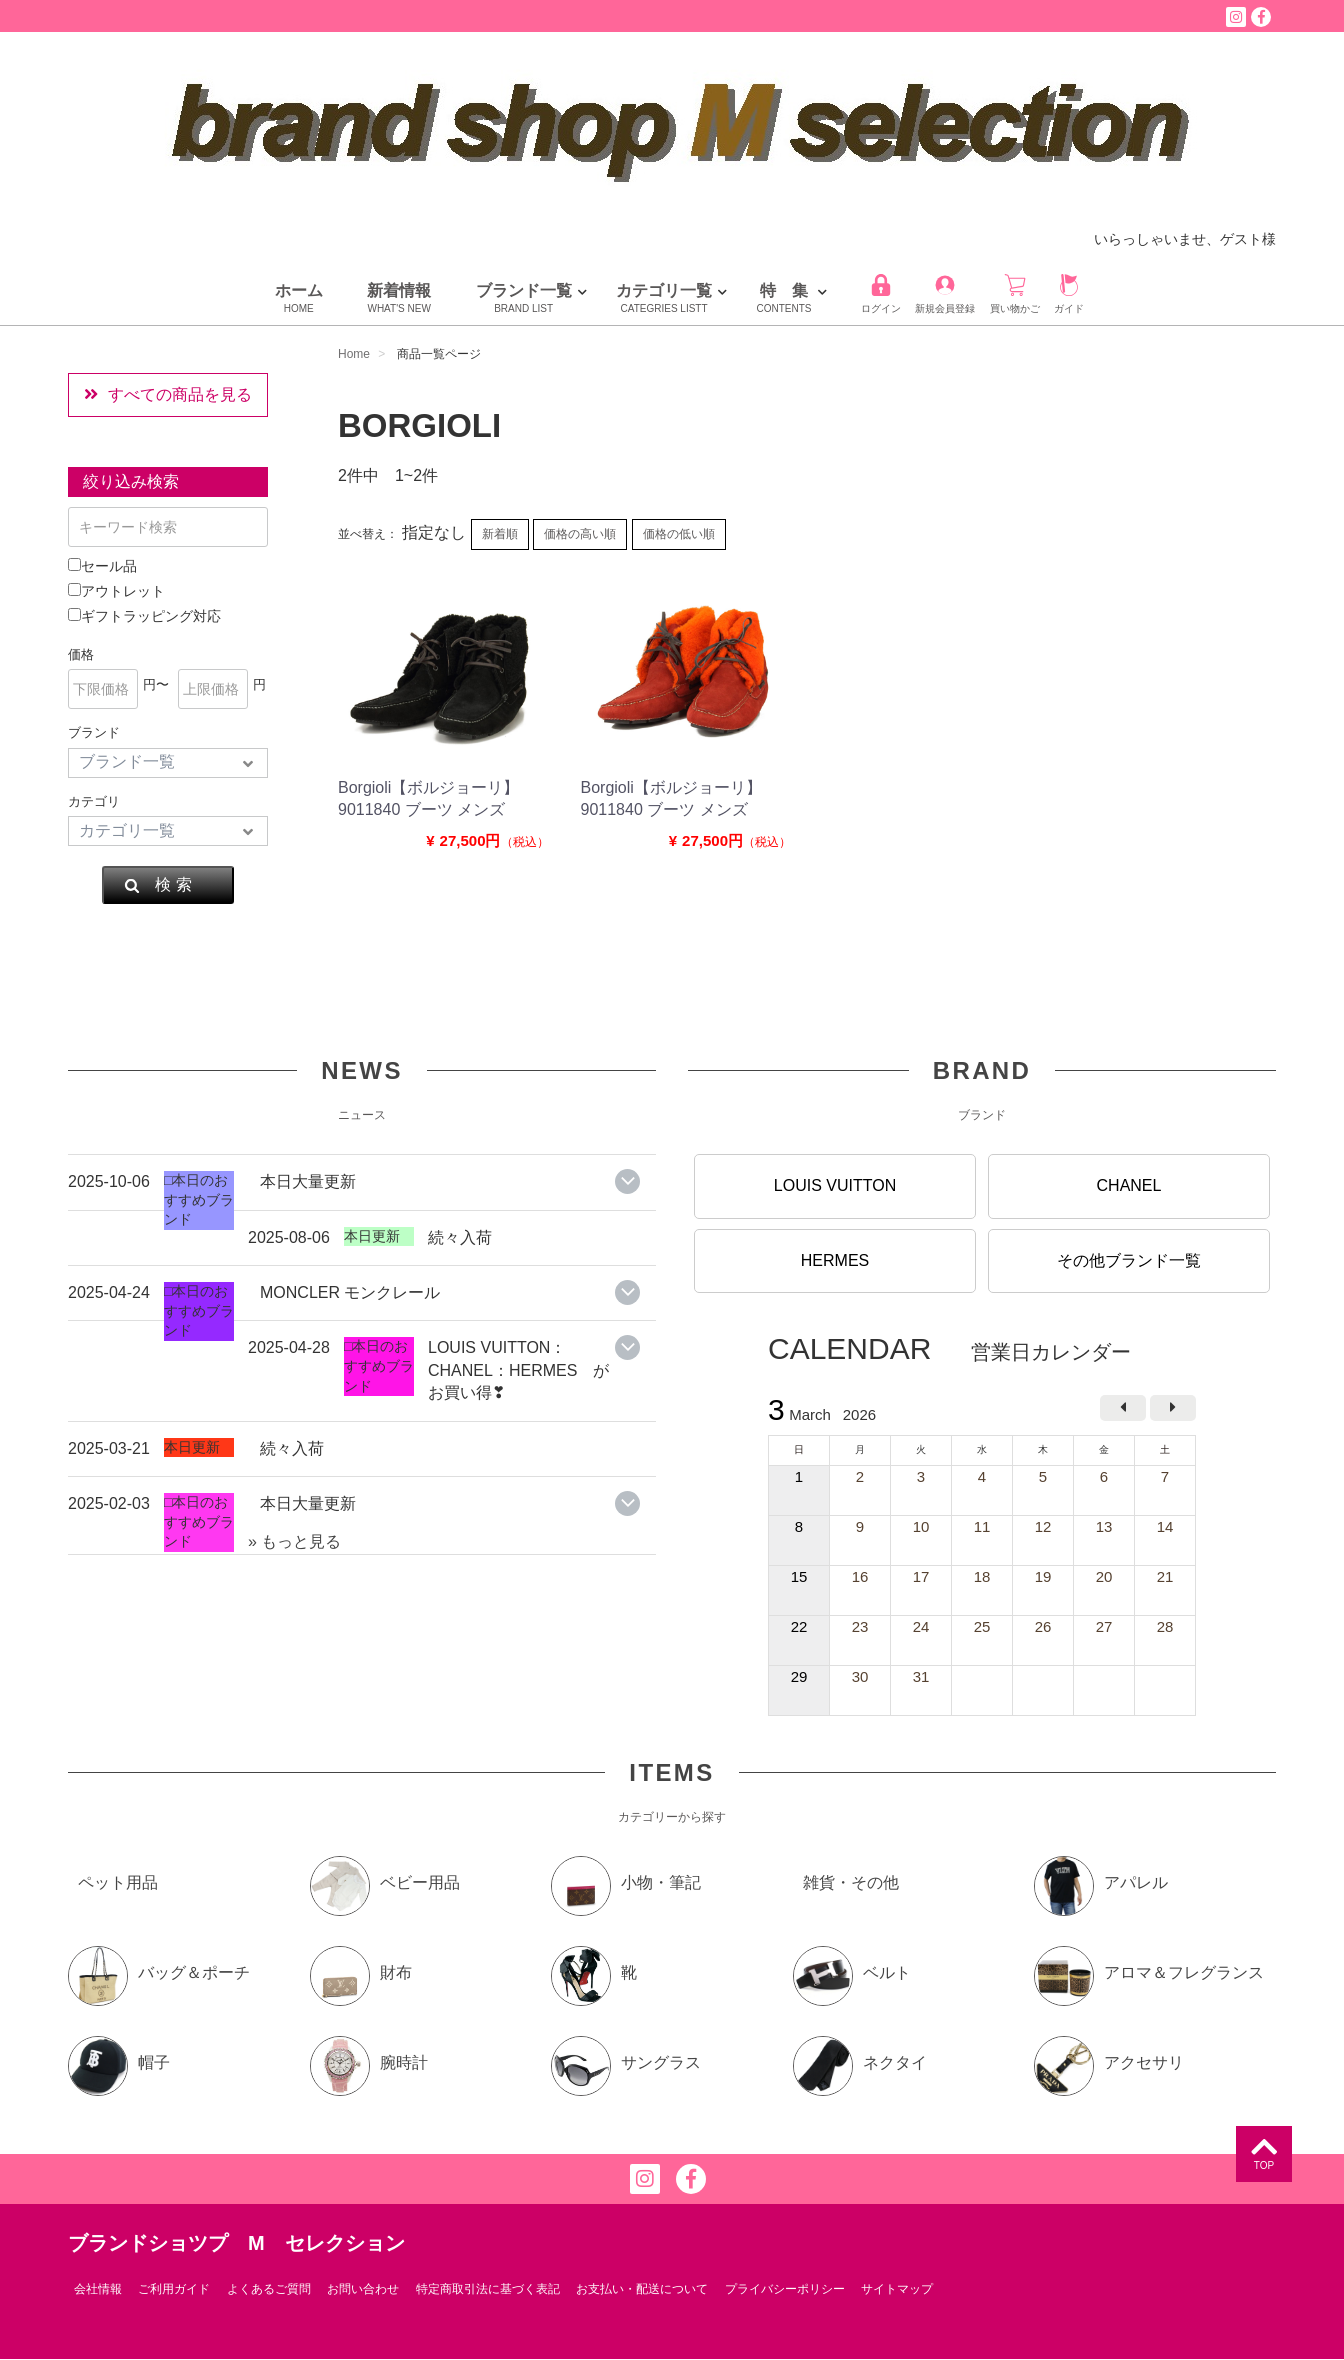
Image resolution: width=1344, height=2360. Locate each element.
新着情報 (399, 299)
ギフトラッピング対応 (144, 616)
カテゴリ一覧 (664, 299)
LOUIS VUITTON (835, 1185)
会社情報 (98, 2289)
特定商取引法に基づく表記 (488, 2289)
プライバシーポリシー (785, 2289)
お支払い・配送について (642, 2289)
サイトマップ (897, 2289)
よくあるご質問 (269, 2289)
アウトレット (116, 591)
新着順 (500, 534)
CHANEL (1129, 1185)
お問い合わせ (363, 2289)
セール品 (102, 566)
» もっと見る (294, 1542)
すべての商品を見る (168, 394)
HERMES (835, 1260)
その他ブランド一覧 (1129, 1260)
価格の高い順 (580, 534)
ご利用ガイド (174, 2289)
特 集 (784, 299)
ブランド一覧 (524, 299)
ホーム (299, 299)
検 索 (157, 885)
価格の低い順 (679, 534)
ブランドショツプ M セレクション (236, 2243)
